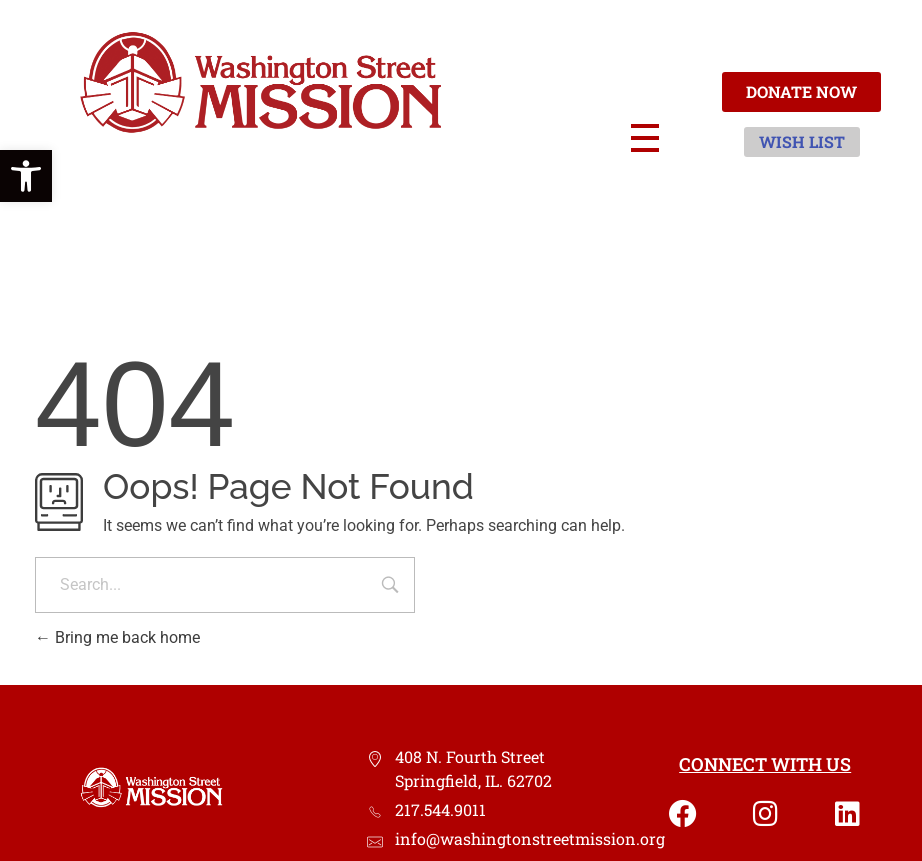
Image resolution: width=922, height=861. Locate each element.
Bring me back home (117, 637)
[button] (26, 176)
